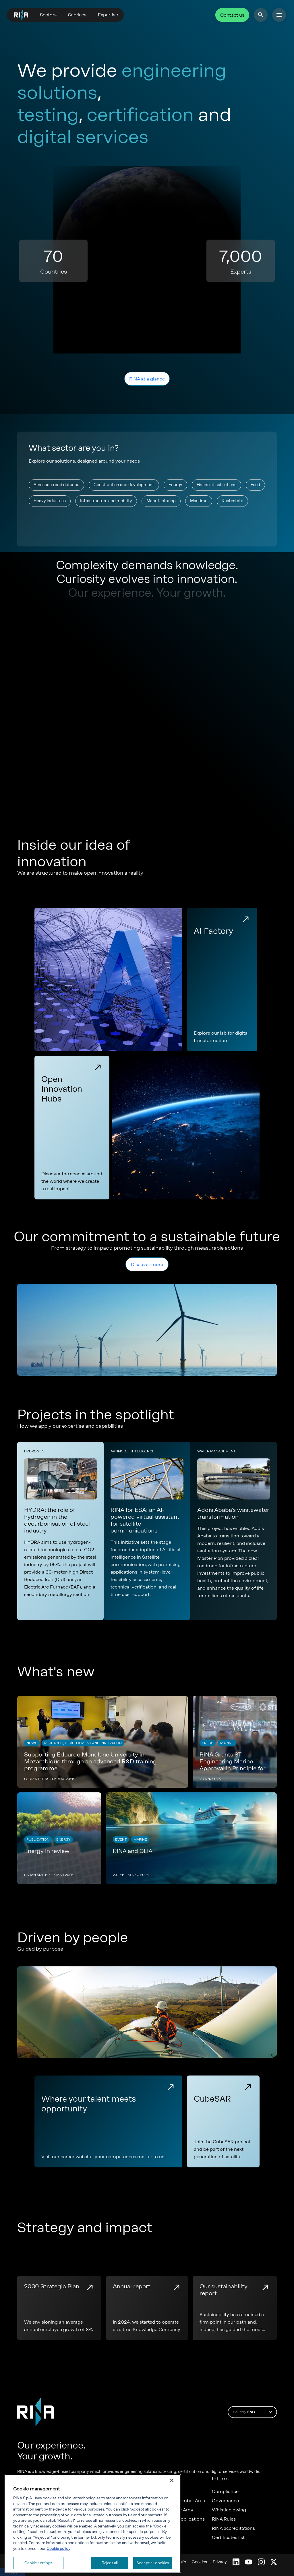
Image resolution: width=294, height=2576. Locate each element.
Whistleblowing (229, 2510)
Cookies (199, 2562)
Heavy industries (50, 500)
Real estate (232, 500)
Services (77, 15)
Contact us (232, 15)
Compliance (225, 2491)
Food (255, 484)
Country (253, 2412)
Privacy (220, 2562)
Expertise (108, 15)
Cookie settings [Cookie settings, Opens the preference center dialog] (38, 2562)
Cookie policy (58, 2547)
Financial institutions (216, 484)
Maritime (198, 500)
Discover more (147, 1264)
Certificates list (228, 2537)
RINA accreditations (233, 2528)
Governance (225, 2500)
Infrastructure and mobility (106, 500)
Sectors (48, 15)
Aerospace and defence (56, 484)
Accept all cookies (152, 2562)
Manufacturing (161, 500)
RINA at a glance (147, 379)
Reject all (110, 2562)
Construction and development (124, 484)
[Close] (171, 2479)
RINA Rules (224, 2519)
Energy (175, 484)
